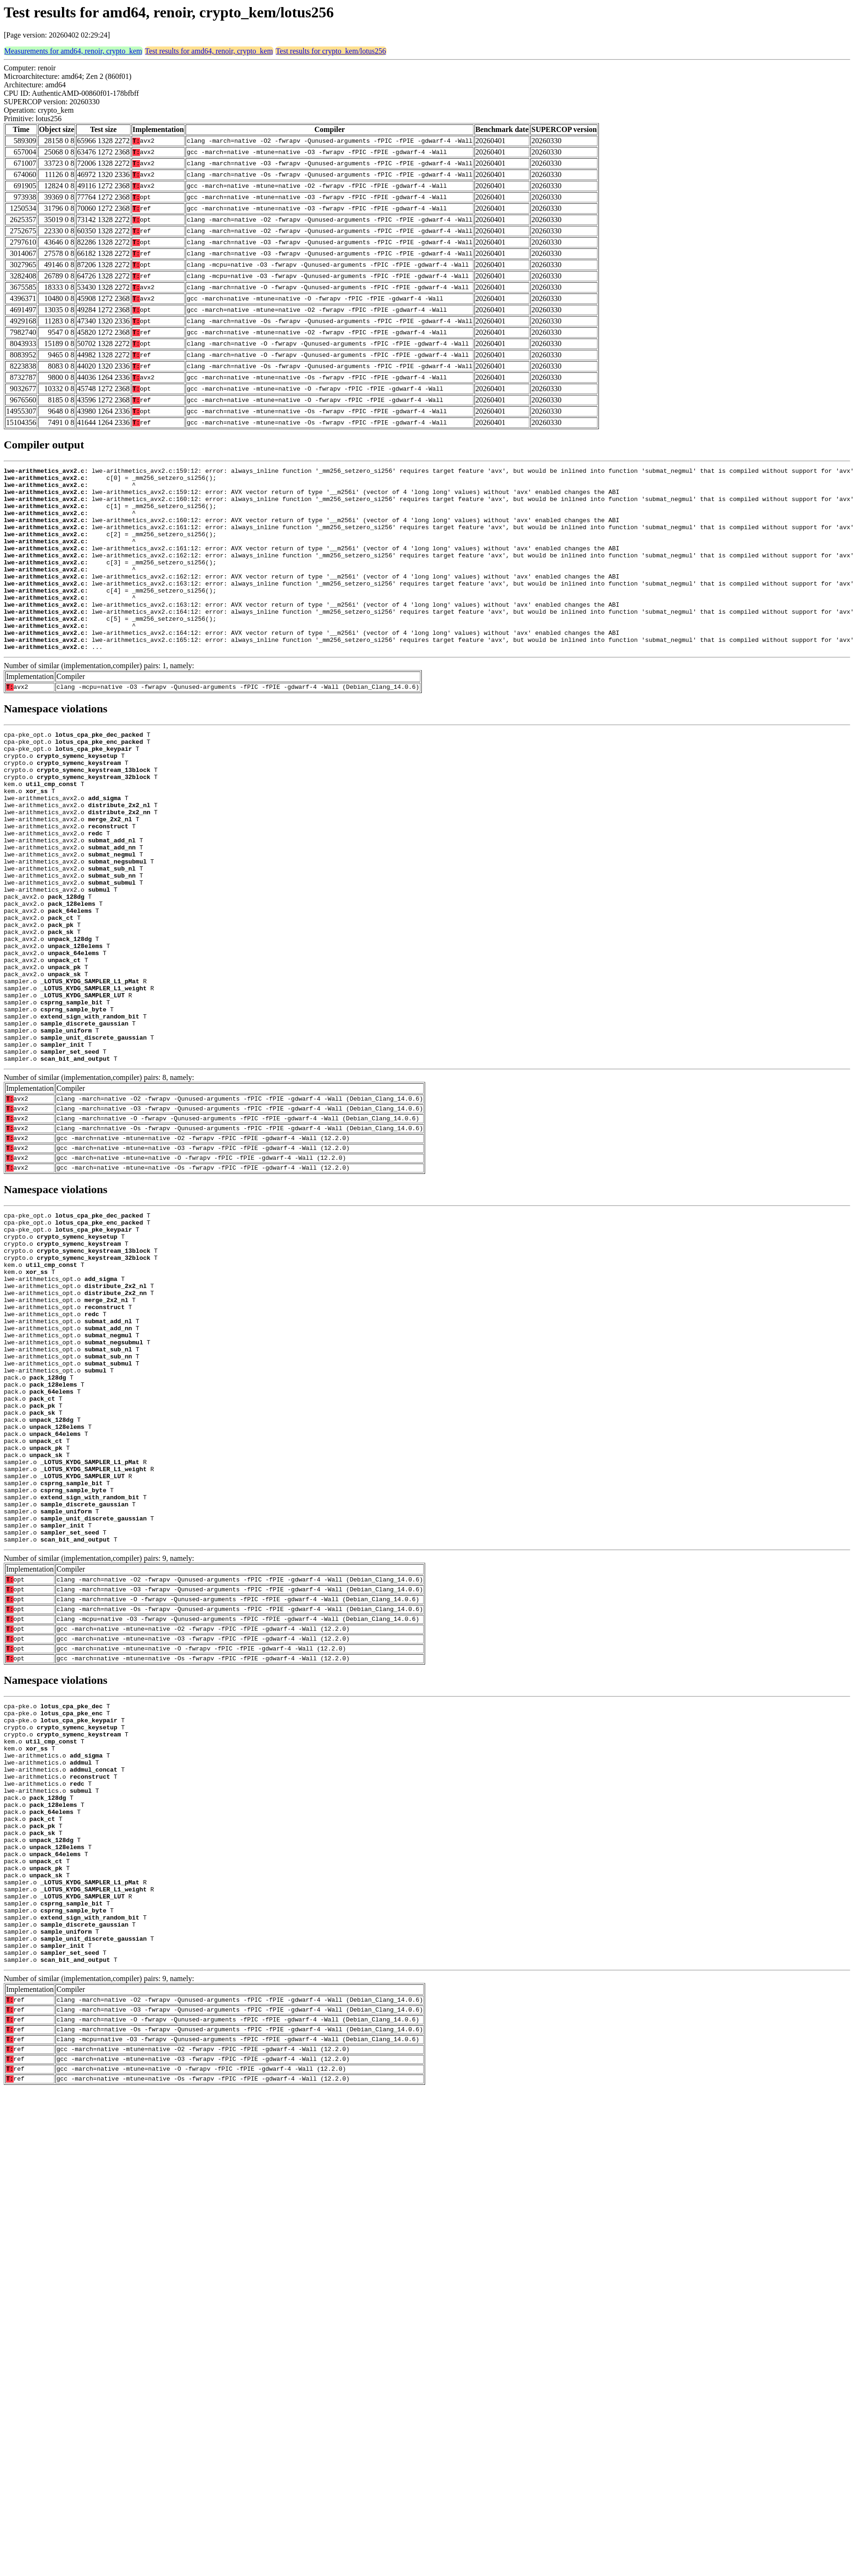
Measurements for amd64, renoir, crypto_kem (73, 51)
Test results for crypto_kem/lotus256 (331, 51)
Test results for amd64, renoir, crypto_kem (209, 51)
